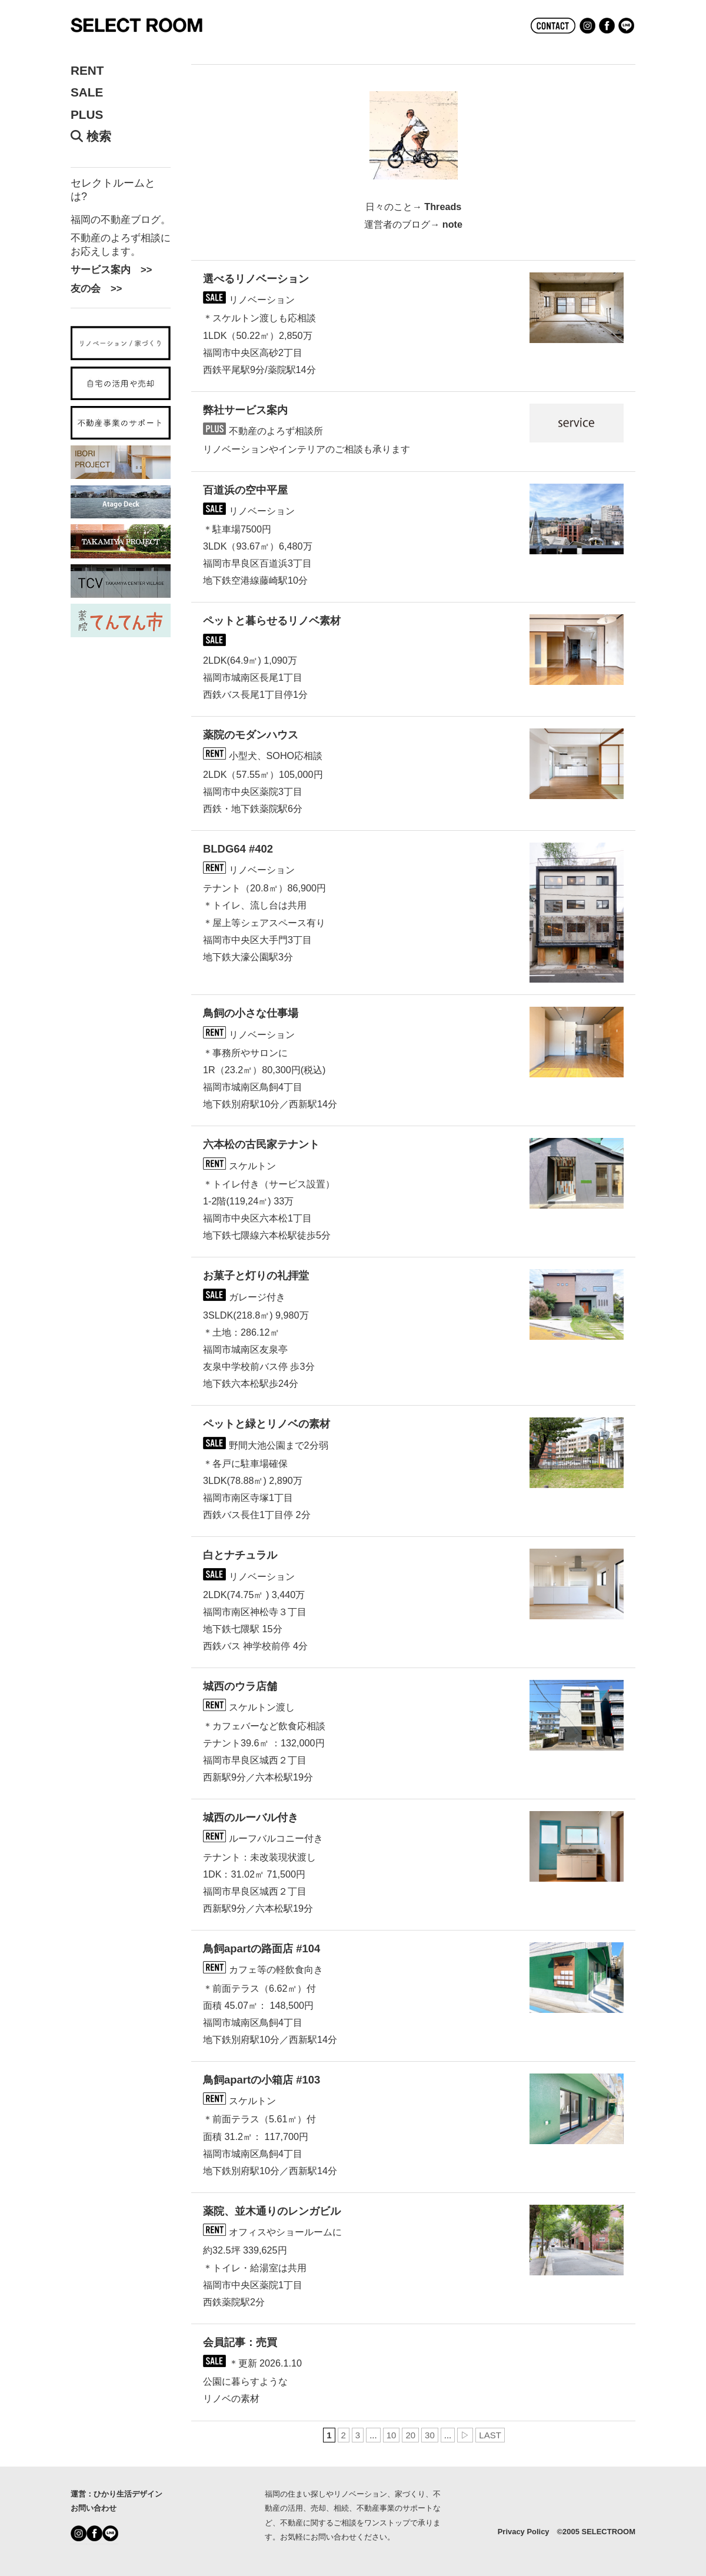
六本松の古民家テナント (261, 1144)
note (452, 224)
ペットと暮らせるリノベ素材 (272, 620)
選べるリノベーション (256, 278)
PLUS (87, 114)
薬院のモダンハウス (250, 734)
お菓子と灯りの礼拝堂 (256, 1275)
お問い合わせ (93, 2508)
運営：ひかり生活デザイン (116, 2494)
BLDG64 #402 (238, 849)
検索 (91, 136)
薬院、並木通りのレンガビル (272, 2211)
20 (410, 2435)
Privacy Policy (524, 2531)
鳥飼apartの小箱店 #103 (261, 2080)
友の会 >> (96, 288)
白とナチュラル (240, 1555)
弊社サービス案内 (245, 410)
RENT (87, 70)
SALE (87, 92)
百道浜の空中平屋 (245, 490)
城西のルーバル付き (250, 1817)
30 (430, 2435)
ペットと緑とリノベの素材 (266, 1423)
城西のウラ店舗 (240, 1686)
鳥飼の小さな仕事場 (250, 1013)
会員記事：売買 (240, 2342)
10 (392, 2435)
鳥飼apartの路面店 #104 (261, 1948)
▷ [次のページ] (465, 2435)
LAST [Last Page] (490, 2435)
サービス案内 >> (111, 269)
